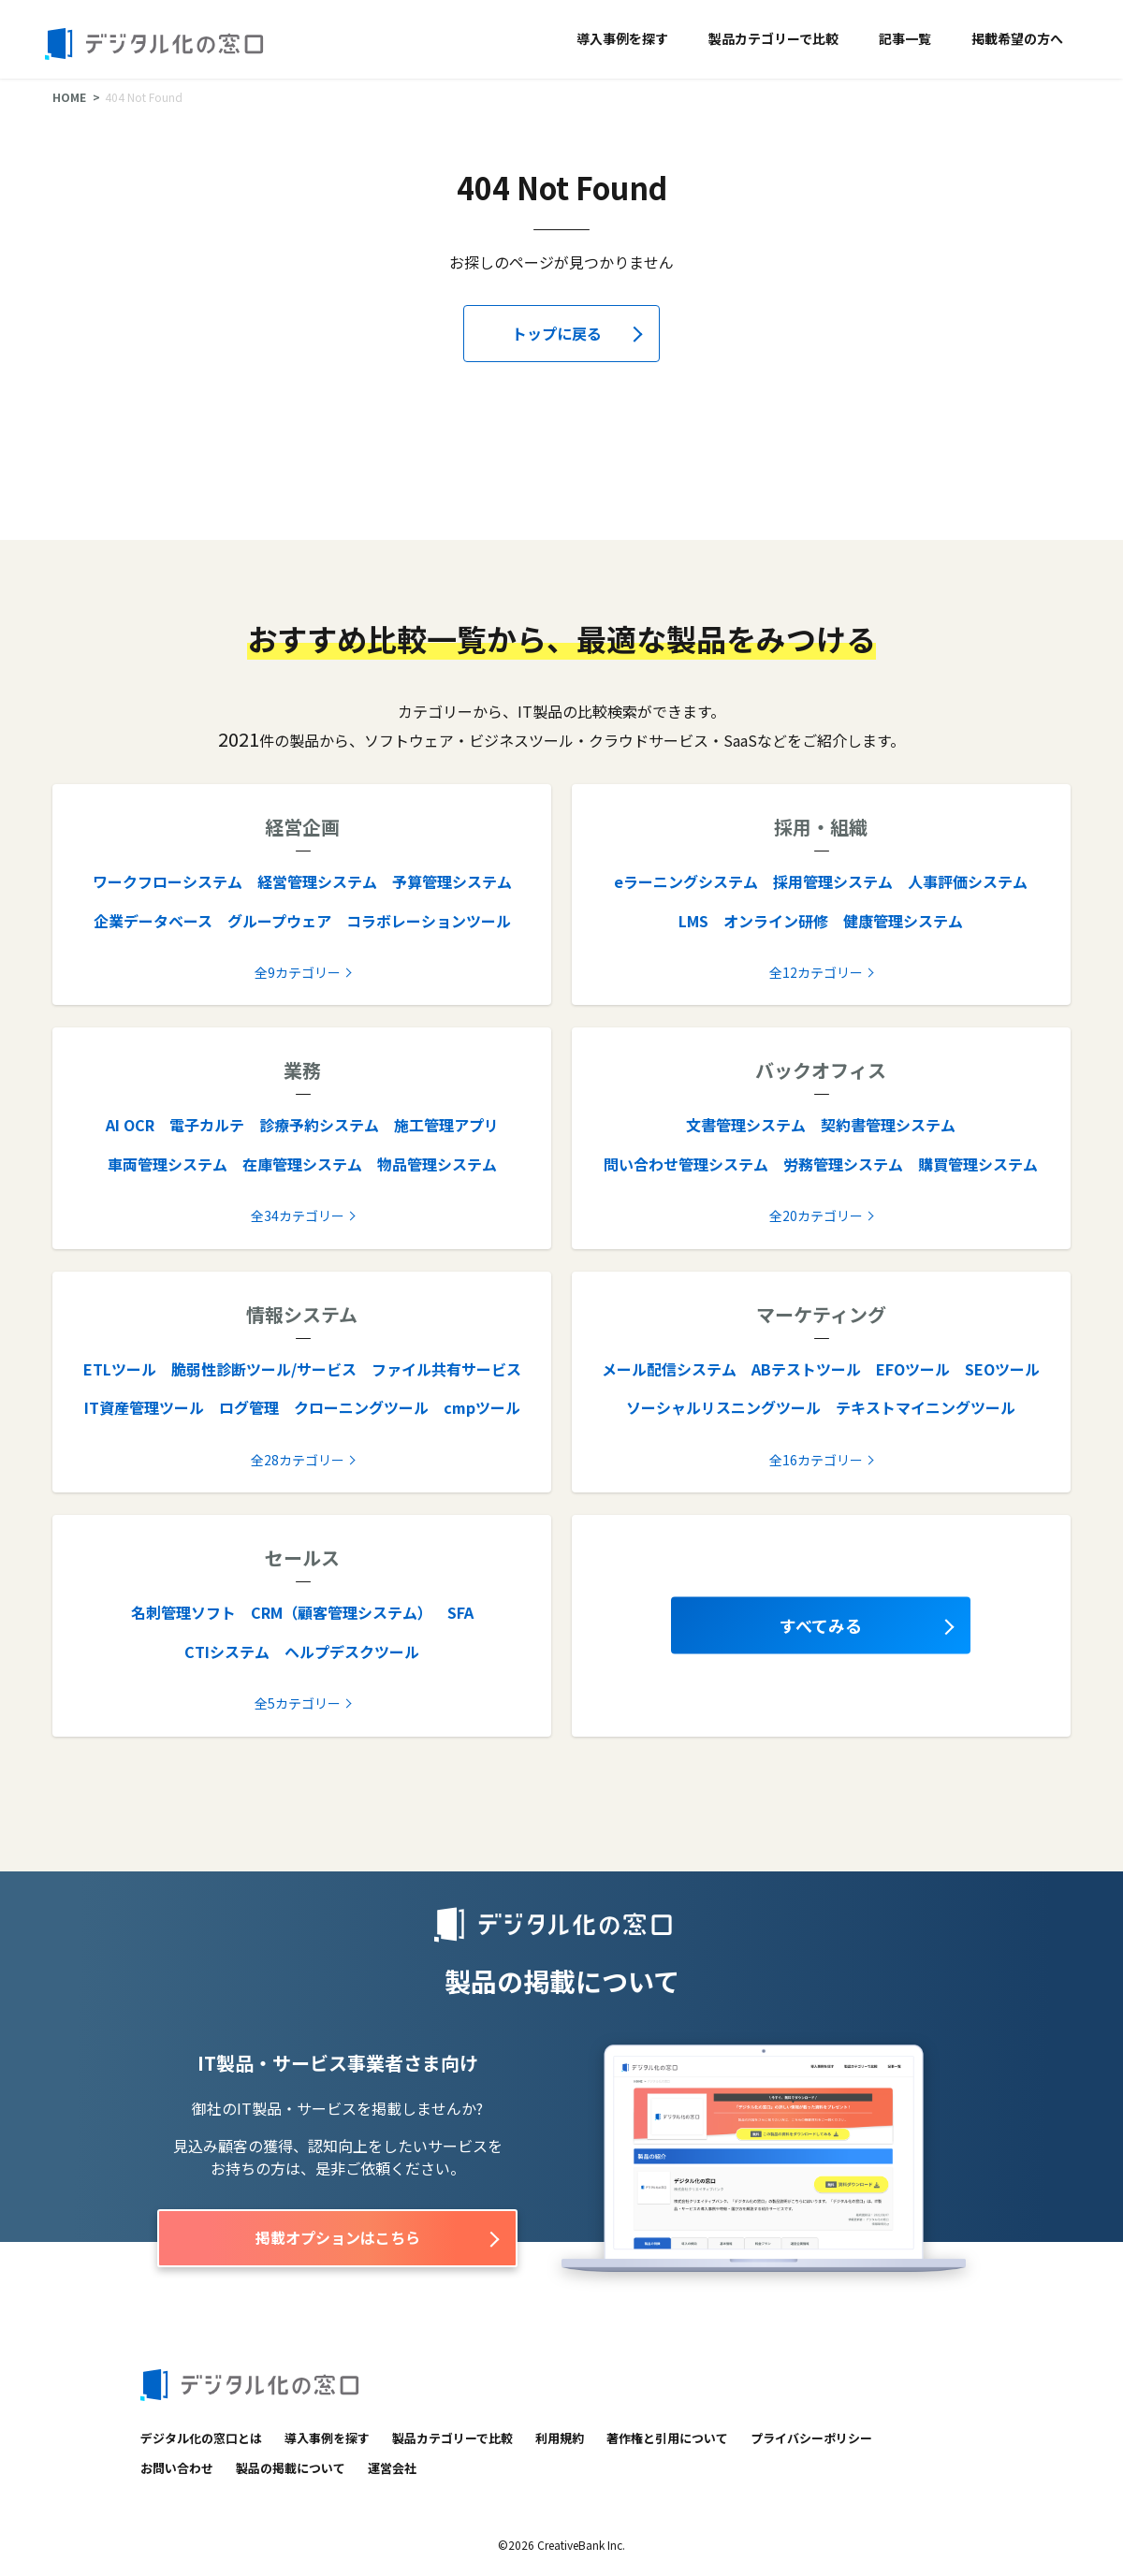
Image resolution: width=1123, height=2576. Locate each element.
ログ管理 (249, 1407)
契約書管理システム (888, 1124)
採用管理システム (833, 881)
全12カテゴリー (816, 972)
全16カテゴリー (816, 1459)
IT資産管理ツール (144, 1407)
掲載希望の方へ (1017, 38)
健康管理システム (903, 921)
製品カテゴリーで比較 (773, 38)
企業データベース (153, 921)
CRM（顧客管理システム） (341, 1612)
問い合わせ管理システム (686, 1164)
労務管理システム (843, 1164)
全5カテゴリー (298, 1703)
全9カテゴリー (298, 972)
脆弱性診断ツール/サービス (264, 1369)
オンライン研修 (775, 921)
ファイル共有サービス (446, 1369)
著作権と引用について (667, 2438)
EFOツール (913, 1369)
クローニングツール (361, 1407)
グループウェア (279, 921)
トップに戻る (557, 333)
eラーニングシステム (686, 881)
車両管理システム (167, 1164)
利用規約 (559, 2438)
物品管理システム (437, 1164)
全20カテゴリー (816, 1215)
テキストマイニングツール (925, 1407)
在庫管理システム (302, 1164)
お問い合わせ (176, 2468)
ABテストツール (806, 1369)
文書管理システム (746, 1124)
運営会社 (392, 2468)
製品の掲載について (290, 2468)
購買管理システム (978, 1164)
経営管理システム (317, 881)
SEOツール (1002, 1369)
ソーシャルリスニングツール (723, 1407)
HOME (69, 97)
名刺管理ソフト (183, 1612)
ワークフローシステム (167, 881)
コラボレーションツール (428, 921)
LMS (693, 921)
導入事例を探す (622, 38)
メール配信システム (669, 1369)
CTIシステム (227, 1651)
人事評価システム (968, 881)
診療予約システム (319, 1124)
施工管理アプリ (446, 1124)
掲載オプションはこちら (337, 2237)
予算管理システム (452, 881)
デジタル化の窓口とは (201, 2438)
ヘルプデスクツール (351, 1651)
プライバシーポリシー (811, 2438)
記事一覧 (905, 38)
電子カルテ (206, 1124)
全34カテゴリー (297, 1215)
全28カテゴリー (297, 1459)
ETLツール (119, 1369)
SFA (460, 1612)
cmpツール (482, 1407)
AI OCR (130, 1124)
